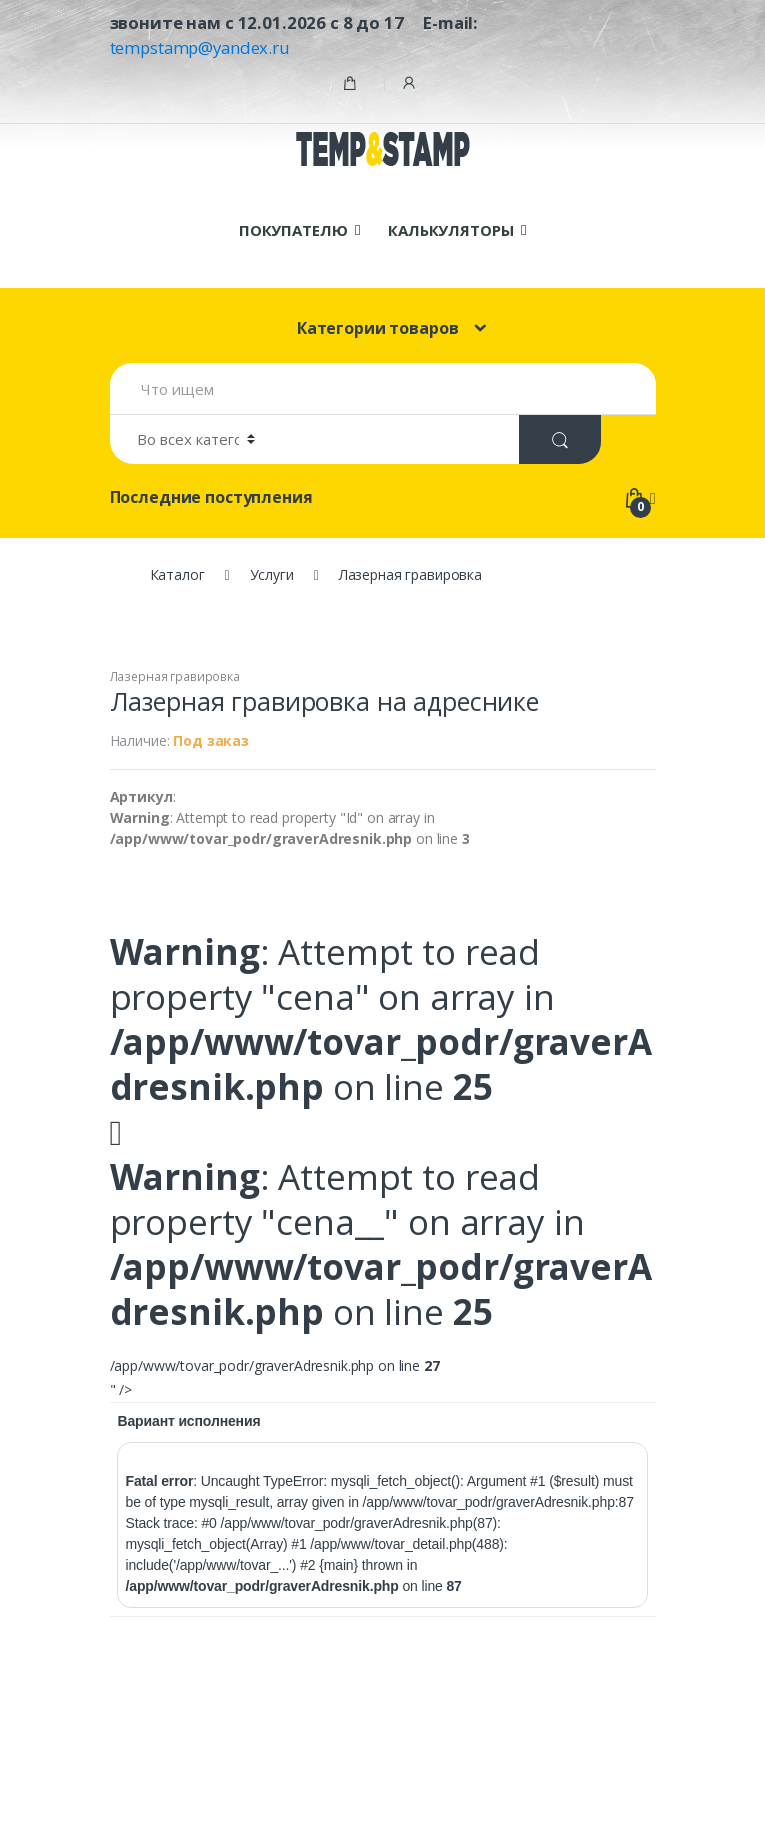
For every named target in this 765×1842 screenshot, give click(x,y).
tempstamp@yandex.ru (200, 47)
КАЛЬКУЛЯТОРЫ (450, 230)
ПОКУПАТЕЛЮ (293, 230)
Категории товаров (378, 328)
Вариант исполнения (188, 1421)
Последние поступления (211, 497)
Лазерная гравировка (175, 676)
